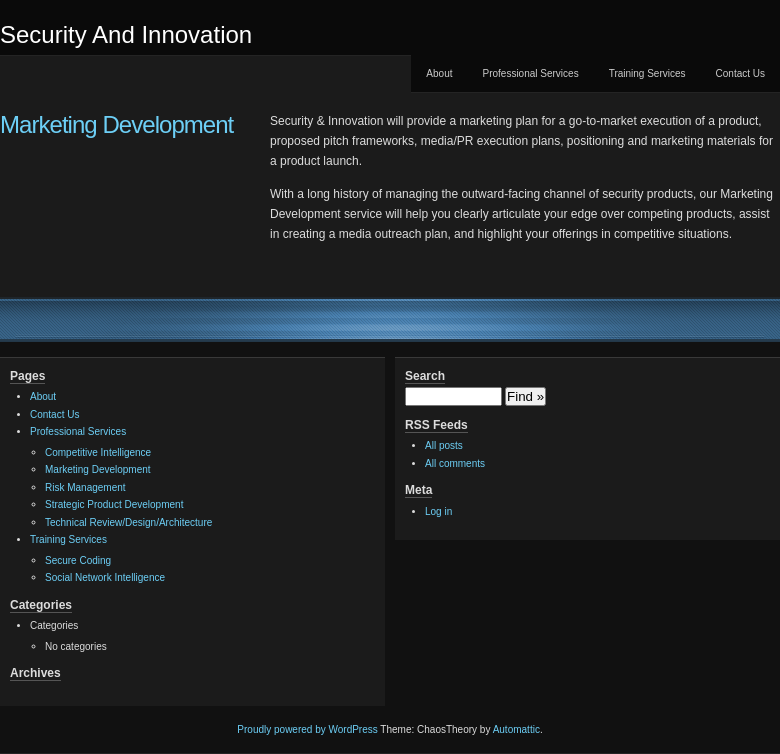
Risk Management (85, 487)
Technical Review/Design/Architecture (128, 522)
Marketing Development (116, 124)
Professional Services (530, 73)
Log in (438, 511)
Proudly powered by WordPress (307, 729)
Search (425, 376)
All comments (455, 463)
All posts (444, 445)
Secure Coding (78, 560)
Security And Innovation (126, 34)
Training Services (647, 73)
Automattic (516, 729)
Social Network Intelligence (105, 577)
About (439, 73)
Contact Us (740, 73)
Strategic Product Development (114, 504)
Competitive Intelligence (98, 452)
